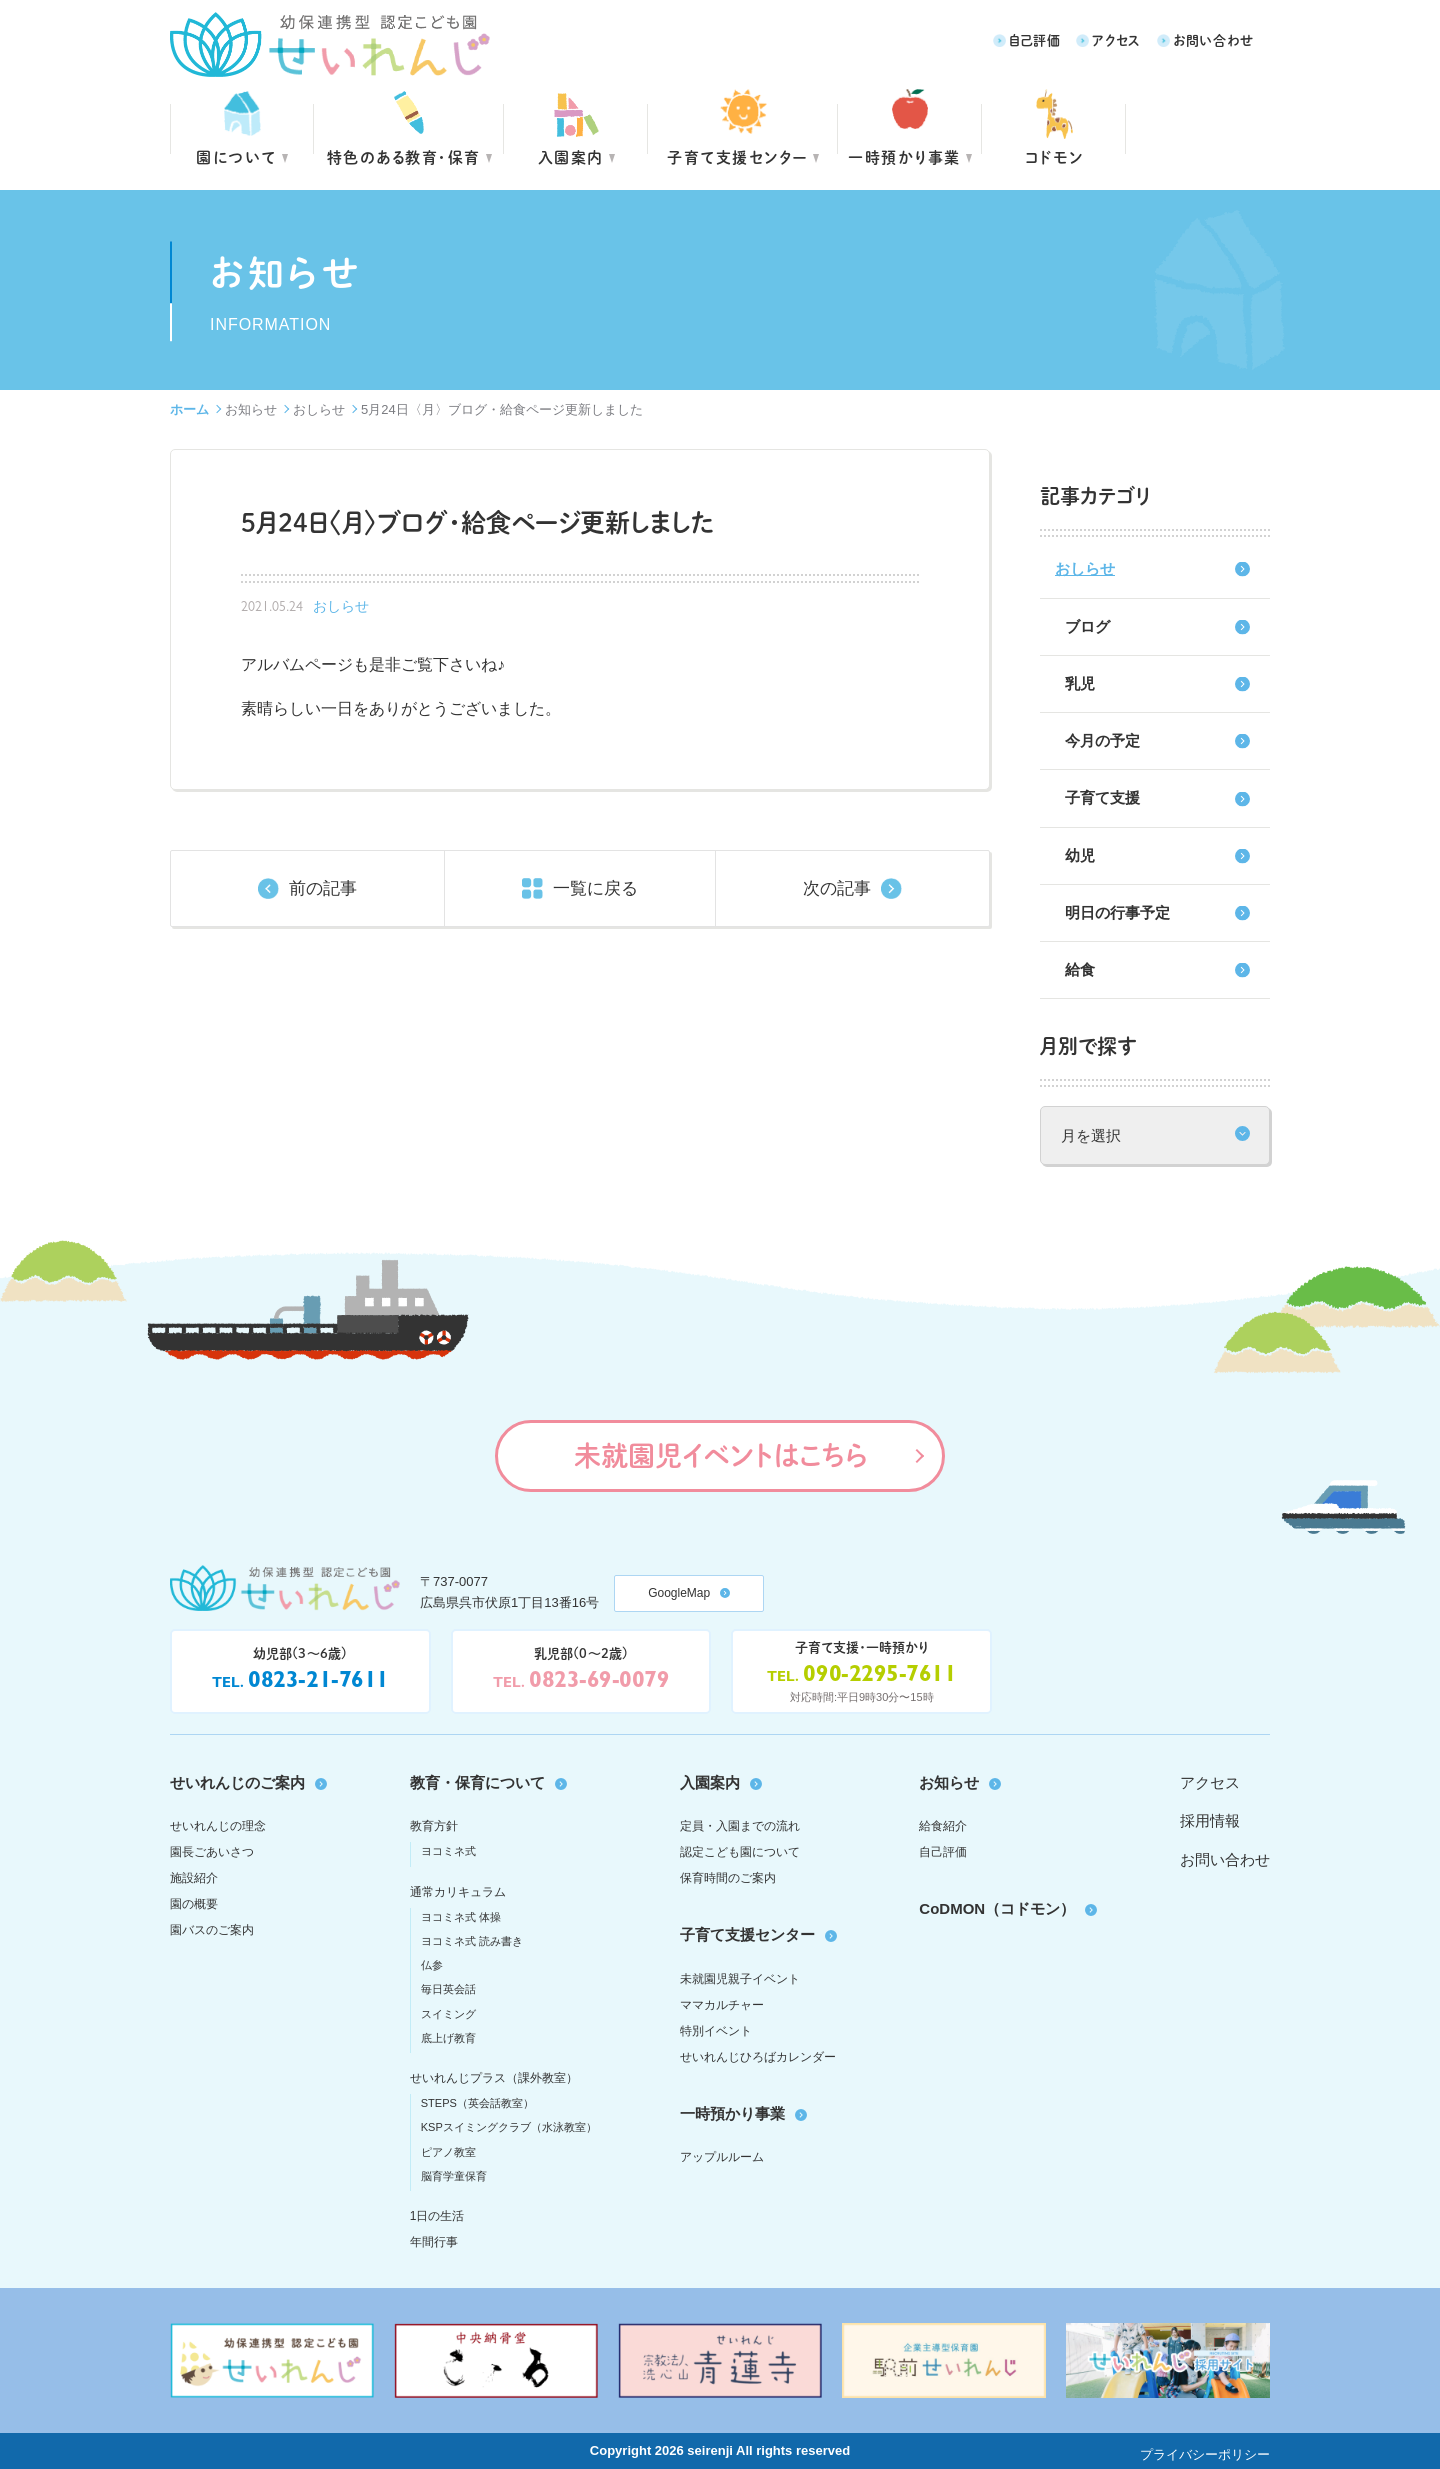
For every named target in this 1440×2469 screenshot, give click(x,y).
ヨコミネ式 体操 (461, 1917)
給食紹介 (943, 1826)
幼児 (1080, 855)
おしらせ (319, 409)
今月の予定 (1102, 740)
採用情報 (1210, 1820)
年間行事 (434, 2242)
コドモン (1054, 156)
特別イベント (716, 2031)
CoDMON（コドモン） (997, 1908)
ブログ (1087, 626)
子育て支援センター (737, 156)
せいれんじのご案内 (237, 1782)
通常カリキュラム (458, 1892)
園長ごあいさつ (212, 1852)
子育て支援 (1102, 797)
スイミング (448, 2014)
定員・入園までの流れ (740, 1826)
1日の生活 (437, 2216)
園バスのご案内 (212, 1930)
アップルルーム (722, 2157)
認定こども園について (740, 1852)
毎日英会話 (448, 1989)
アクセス (1116, 39)
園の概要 (194, 1904)
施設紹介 (194, 1878)
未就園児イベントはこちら (720, 1455)
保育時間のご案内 (728, 1878)
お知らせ (251, 409)
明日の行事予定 (1117, 912)
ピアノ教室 (448, 2152)
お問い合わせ (1213, 39)
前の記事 (323, 888)
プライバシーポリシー (1205, 2454)
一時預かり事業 (732, 2113)
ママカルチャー (722, 2005)
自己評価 (1035, 39)
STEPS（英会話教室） (477, 2103)
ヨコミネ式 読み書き (472, 1941)
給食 (1080, 969)
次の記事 (837, 888)
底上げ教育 (448, 2038)
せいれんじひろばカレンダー (758, 2057)
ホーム (189, 409)
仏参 (432, 1965)
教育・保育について (477, 1782)
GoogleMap (679, 1593)
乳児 (1080, 683)
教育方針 (434, 1826)
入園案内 (571, 156)
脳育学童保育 (454, 2176)
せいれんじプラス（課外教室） (494, 2078)
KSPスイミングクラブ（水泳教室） (509, 2127)
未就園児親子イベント (740, 1979)
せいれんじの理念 (218, 1826)
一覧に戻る (595, 888)
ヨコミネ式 (448, 1851)
